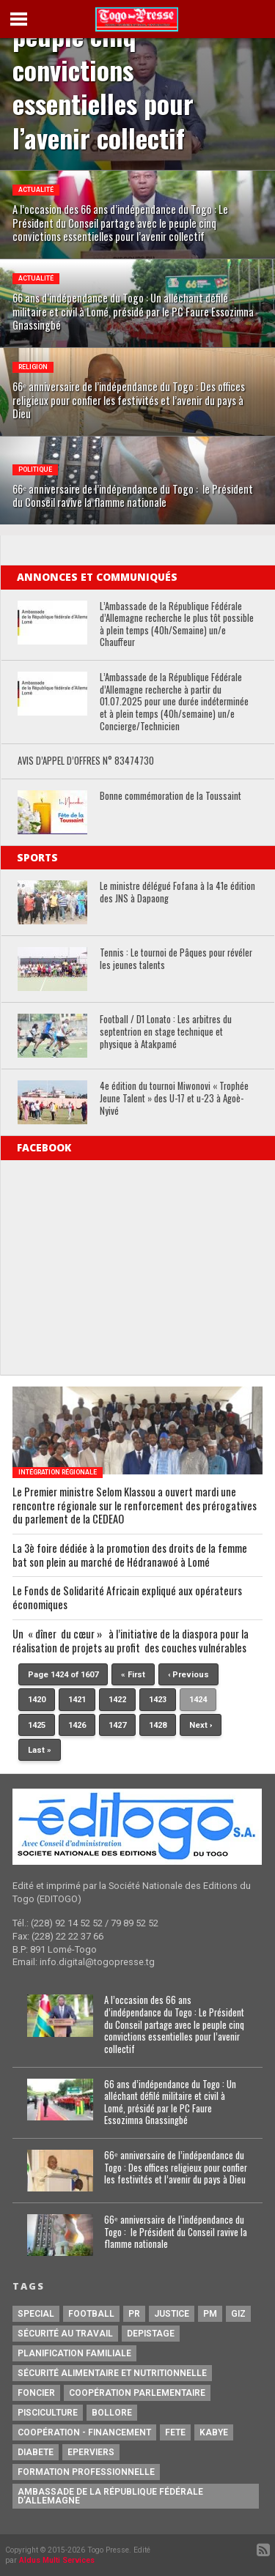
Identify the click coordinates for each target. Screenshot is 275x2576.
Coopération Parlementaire (137, 2393)
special (36, 2314)
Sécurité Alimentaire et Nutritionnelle (112, 2373)
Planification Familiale (74, 2353)
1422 (117, 1699)
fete (175, 2432)
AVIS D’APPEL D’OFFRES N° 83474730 (86, 761)
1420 (36, 1699)
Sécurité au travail (65, 2333)
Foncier (36, 2393)
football (91, 2314)
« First (133, 1674)
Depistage (151, 2333)
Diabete (36, 2452)
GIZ (238, 2314)
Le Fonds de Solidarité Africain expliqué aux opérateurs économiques (127, 1597)
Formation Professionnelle (86, 2472)
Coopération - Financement (84, 2432)
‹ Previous (188, 1674)
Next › (200, 1725)
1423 (157, 1699)
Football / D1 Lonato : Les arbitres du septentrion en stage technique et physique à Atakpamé (166, 1032)
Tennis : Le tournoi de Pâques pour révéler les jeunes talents (176, 959)
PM (210, 2314)
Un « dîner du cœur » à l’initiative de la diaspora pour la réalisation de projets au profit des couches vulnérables (130, 1641)
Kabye (213, 2432)
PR (134, 2314)
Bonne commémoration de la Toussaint (170, 796)
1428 (157, 1725)
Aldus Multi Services (57, 2560)
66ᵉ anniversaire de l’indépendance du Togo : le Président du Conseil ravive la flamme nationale (175, 2232)
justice (171, 2314)
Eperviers (90, 2452)
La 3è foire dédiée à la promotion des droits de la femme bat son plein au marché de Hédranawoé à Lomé (129, 1555)
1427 (117, 1725)
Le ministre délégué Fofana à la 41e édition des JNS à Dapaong (177, 892)
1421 (77, 1699)
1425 (36, 1725)
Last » (39, 1750)
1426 (77, 1725)
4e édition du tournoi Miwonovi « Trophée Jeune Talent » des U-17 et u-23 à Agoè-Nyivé (174, 1098)
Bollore (112, 2413)
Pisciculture (48, 2413)
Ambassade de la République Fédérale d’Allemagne (110, 2496)
